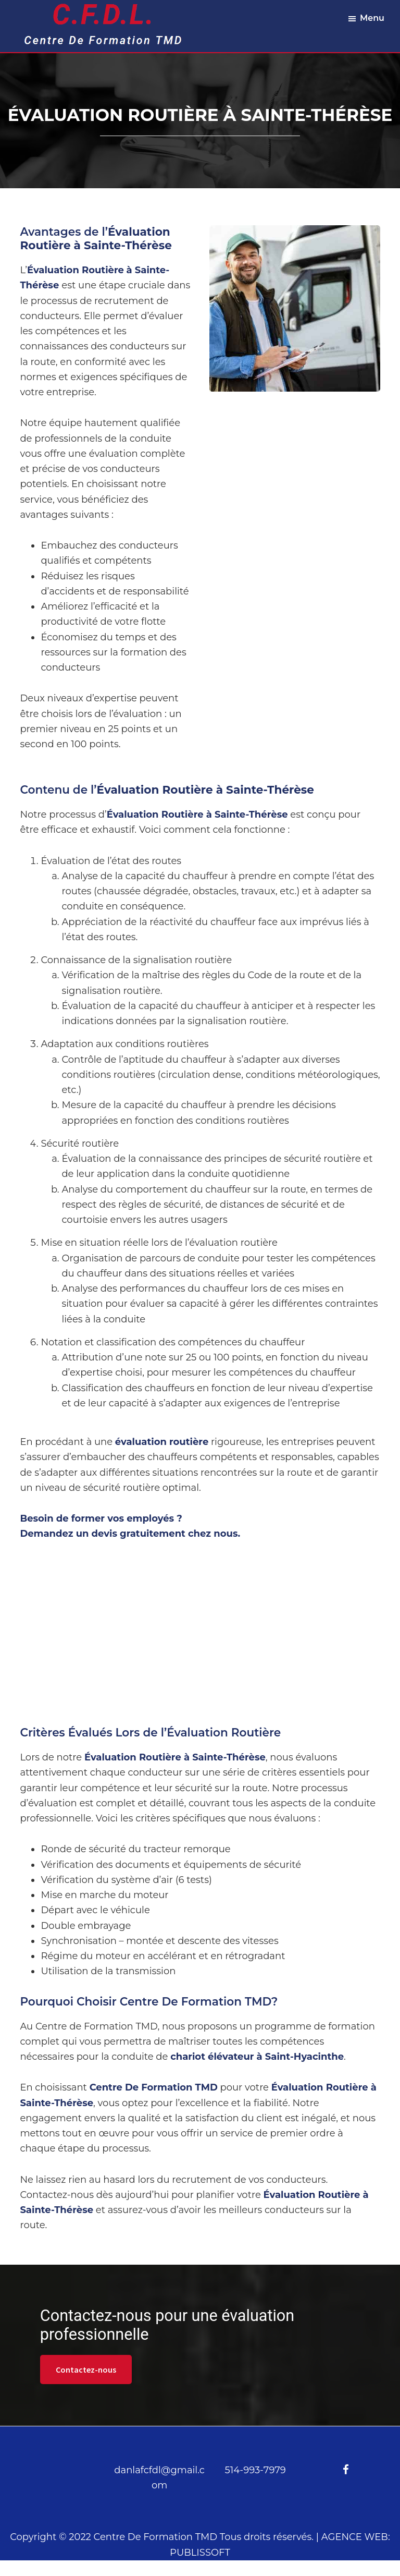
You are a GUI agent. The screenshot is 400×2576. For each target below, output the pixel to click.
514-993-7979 (255, 2470)
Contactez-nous (86, 2369)
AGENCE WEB (354, 2537)
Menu (372, 18)
